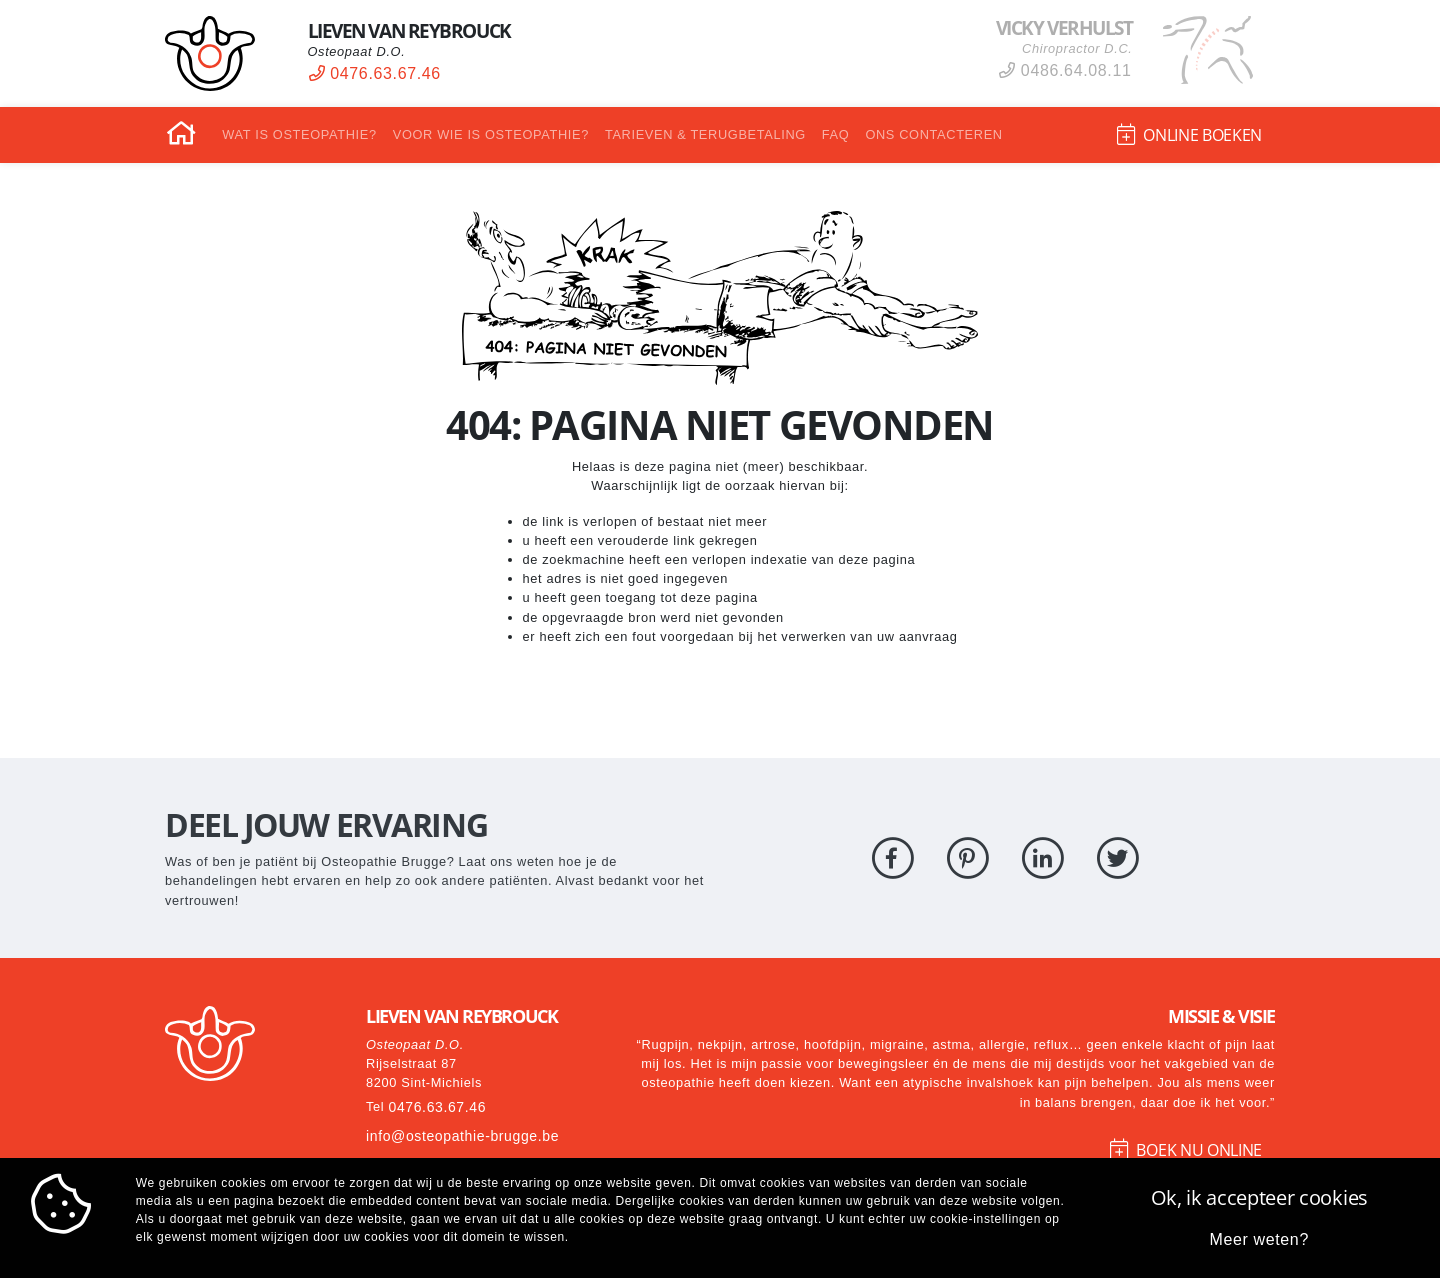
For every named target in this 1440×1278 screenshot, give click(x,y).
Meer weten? (1259, 1239)
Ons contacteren (933, 134)
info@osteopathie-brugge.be (463, 1136)
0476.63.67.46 (375, 73)
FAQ (836, 134)
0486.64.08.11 (1065, 70)
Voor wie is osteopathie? (491, 134)
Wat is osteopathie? (299, 134)
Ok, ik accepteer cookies (1259, 1197)
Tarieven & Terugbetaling (705, 134)
